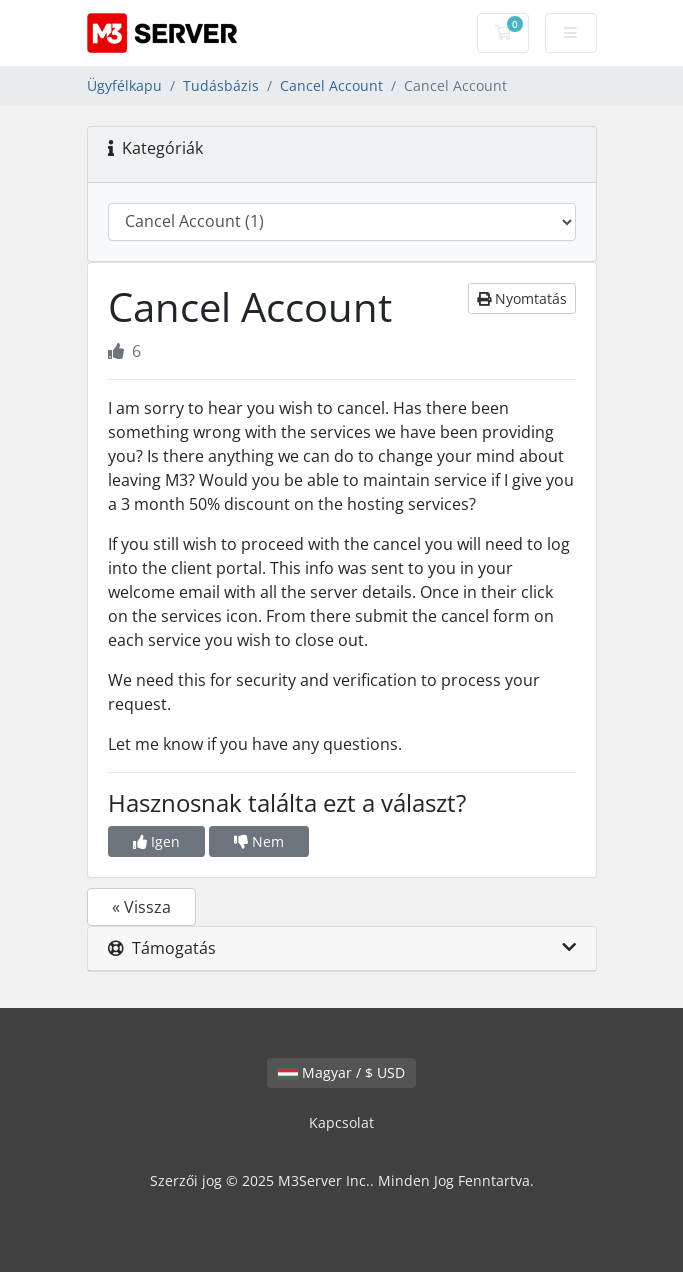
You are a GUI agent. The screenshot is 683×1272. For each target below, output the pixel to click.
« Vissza (141, 907)
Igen (156, 841)
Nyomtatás (522, 298)
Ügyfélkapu (124, 85)
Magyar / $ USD (341, 1072)
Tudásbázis (221, 85)
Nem (259, 841)
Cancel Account (331, 85)
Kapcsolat (341, 1122)
